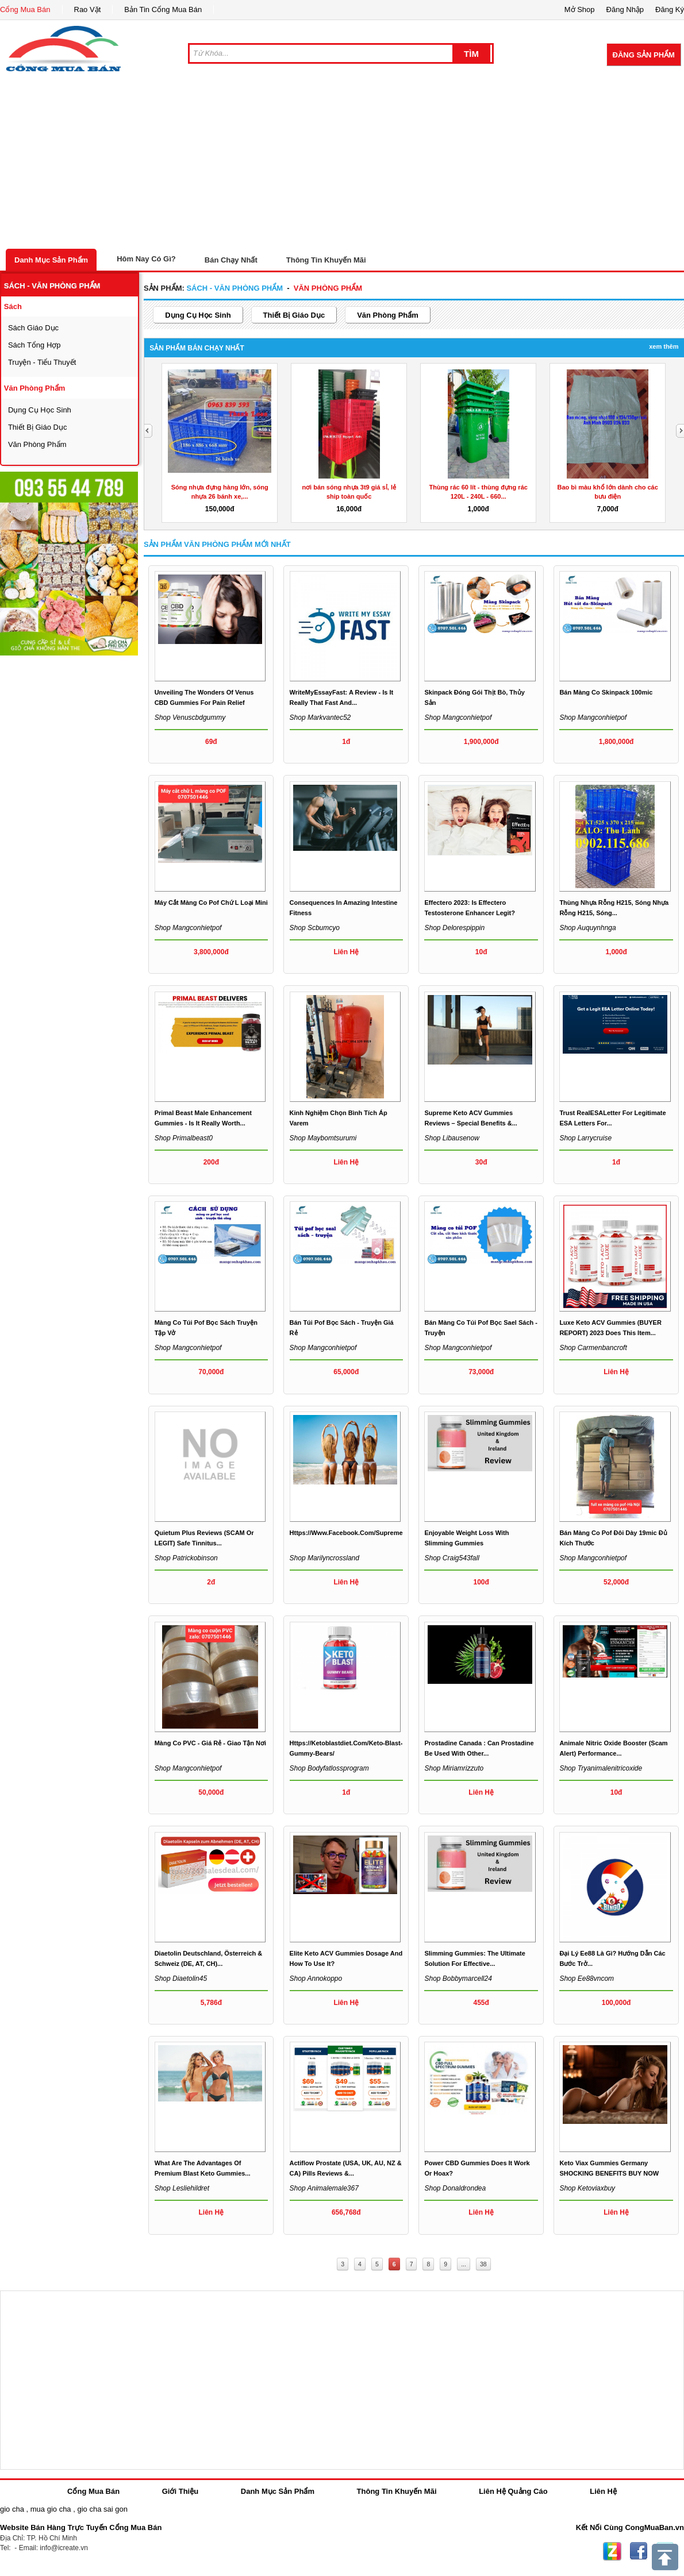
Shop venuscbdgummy (190, 718)
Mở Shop (579, 9)
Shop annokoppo (316, 1979)
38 (483, 2264)
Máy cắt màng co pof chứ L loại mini (211, 902)
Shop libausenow (451, 1138)
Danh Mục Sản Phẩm (51, 260)
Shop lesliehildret (182, 2188)
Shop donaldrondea (455, 2188)
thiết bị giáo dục (37, 427)
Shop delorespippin (454, 928)
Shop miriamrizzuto (453, 1768)
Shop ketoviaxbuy (587, 2188)
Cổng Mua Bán (25, 9)
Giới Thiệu (180, 2491)
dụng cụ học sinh (39, 410)
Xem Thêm (663, 346)
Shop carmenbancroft (593, 1348)
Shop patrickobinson (186, 1558)
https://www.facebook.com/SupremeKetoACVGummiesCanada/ (387, 1532)
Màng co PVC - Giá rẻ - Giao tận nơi (210, 1743)
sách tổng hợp (34, 345)
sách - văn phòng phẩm (52, 285)
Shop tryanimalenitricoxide (600, 1768)
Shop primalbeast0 (184, 1138)
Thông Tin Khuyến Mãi (326, 260)
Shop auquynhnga (587, 928)
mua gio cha (50, 2509)
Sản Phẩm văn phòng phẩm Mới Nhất (217, 544)
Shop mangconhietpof (457, 718)
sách (13, 306)
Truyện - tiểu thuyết (42, 362)
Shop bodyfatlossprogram (329, 1768)
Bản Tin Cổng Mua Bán (163, 9)
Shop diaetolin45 (181, 1979)
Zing (612, 2551)
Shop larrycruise (585, 1138)
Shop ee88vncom (586, 1979)
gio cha (12, 2509)
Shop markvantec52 (320, 718)
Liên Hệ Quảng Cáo (513, 2491)
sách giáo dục (33, 327)
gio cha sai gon (102, 2509)
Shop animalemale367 (324, 2188)
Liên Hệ (603, 2491)
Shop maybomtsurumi (323, 1138)
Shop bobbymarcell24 (457, 1979)
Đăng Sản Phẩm (644, 55)
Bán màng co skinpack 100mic (605, 692)
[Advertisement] (342, 162)
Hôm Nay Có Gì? (146, 258)
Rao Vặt (87, 9)
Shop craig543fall (451, 1558)
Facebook (638, 2551)
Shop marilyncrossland (324, 1558)
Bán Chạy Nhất (231, 260)
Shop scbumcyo (315, 928)
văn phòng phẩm (35, 388)
